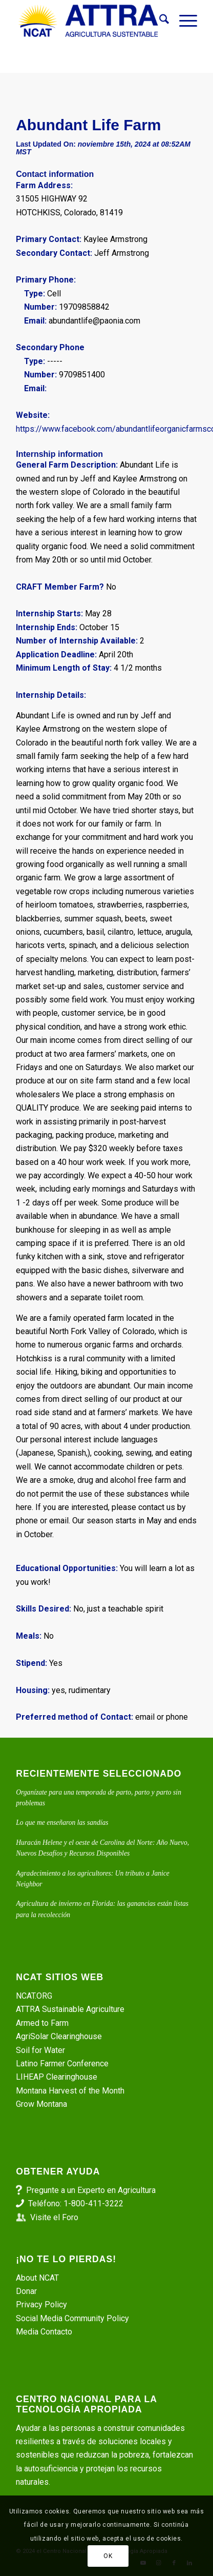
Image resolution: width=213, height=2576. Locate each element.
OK (107, 2556)
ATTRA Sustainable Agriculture (71, 2009)
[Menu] (183, 21)
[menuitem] (159, 21)
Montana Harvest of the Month (70, 2091)
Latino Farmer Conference (62, 2063)
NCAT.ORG (34, 1996)
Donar (26, 2291)
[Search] (159, 21)
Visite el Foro (54, 2217)
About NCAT (37, 2278)
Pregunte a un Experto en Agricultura (91, 2190)
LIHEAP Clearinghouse (56, 2077)
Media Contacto (44, 2332)
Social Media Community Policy (72, 2318)
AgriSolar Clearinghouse (59, 2036)
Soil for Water (40, 2050)
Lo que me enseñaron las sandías (62, 1822)
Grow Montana (41, 2104)
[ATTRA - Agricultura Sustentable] (88, 21)
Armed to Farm (42, 2023)
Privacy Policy (41, 2304)
